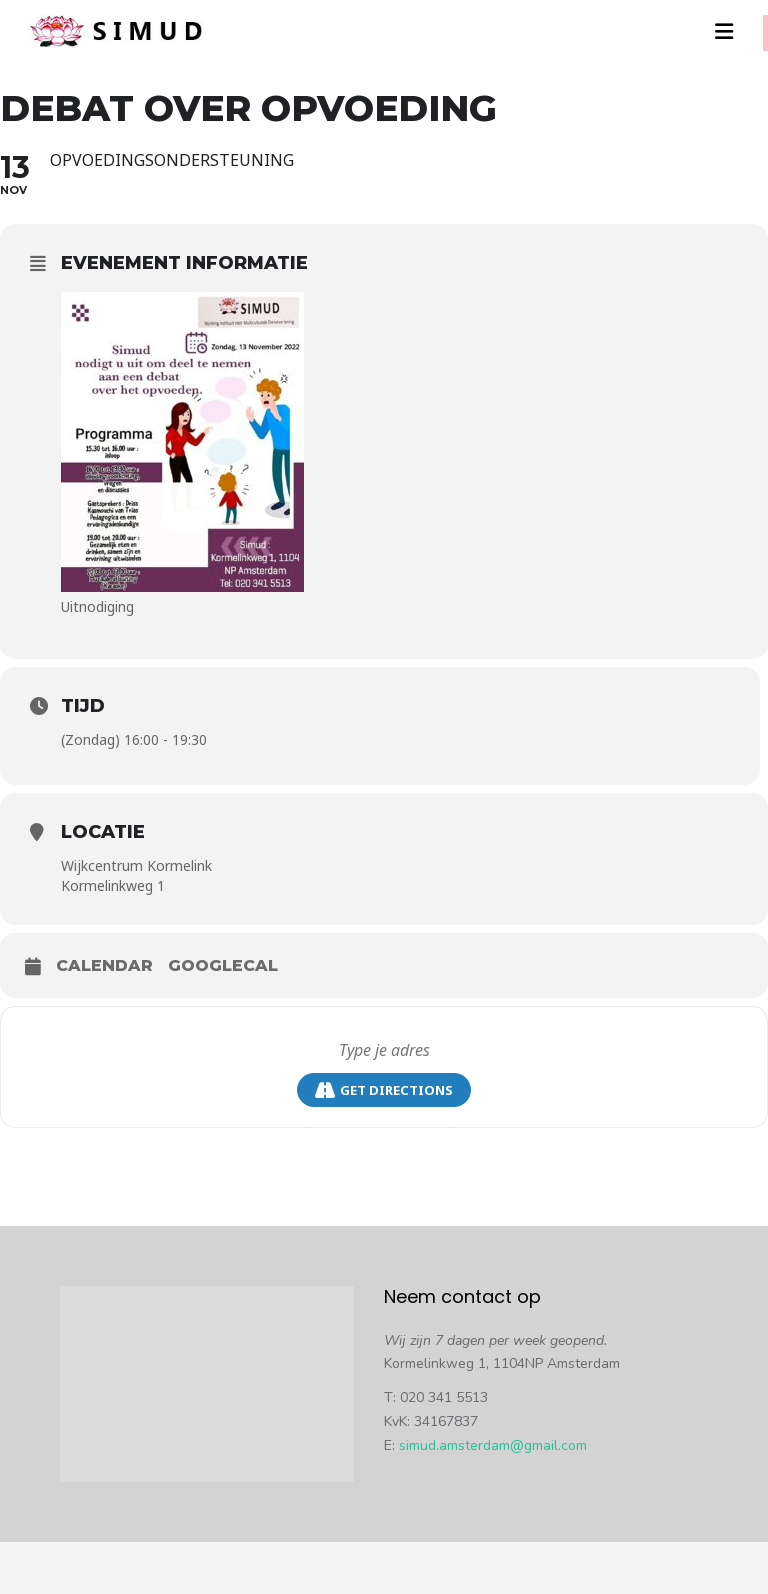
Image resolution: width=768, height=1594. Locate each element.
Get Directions (384, 1090)
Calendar (104, 965)
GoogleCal (223, 965)
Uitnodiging (97, 606)
